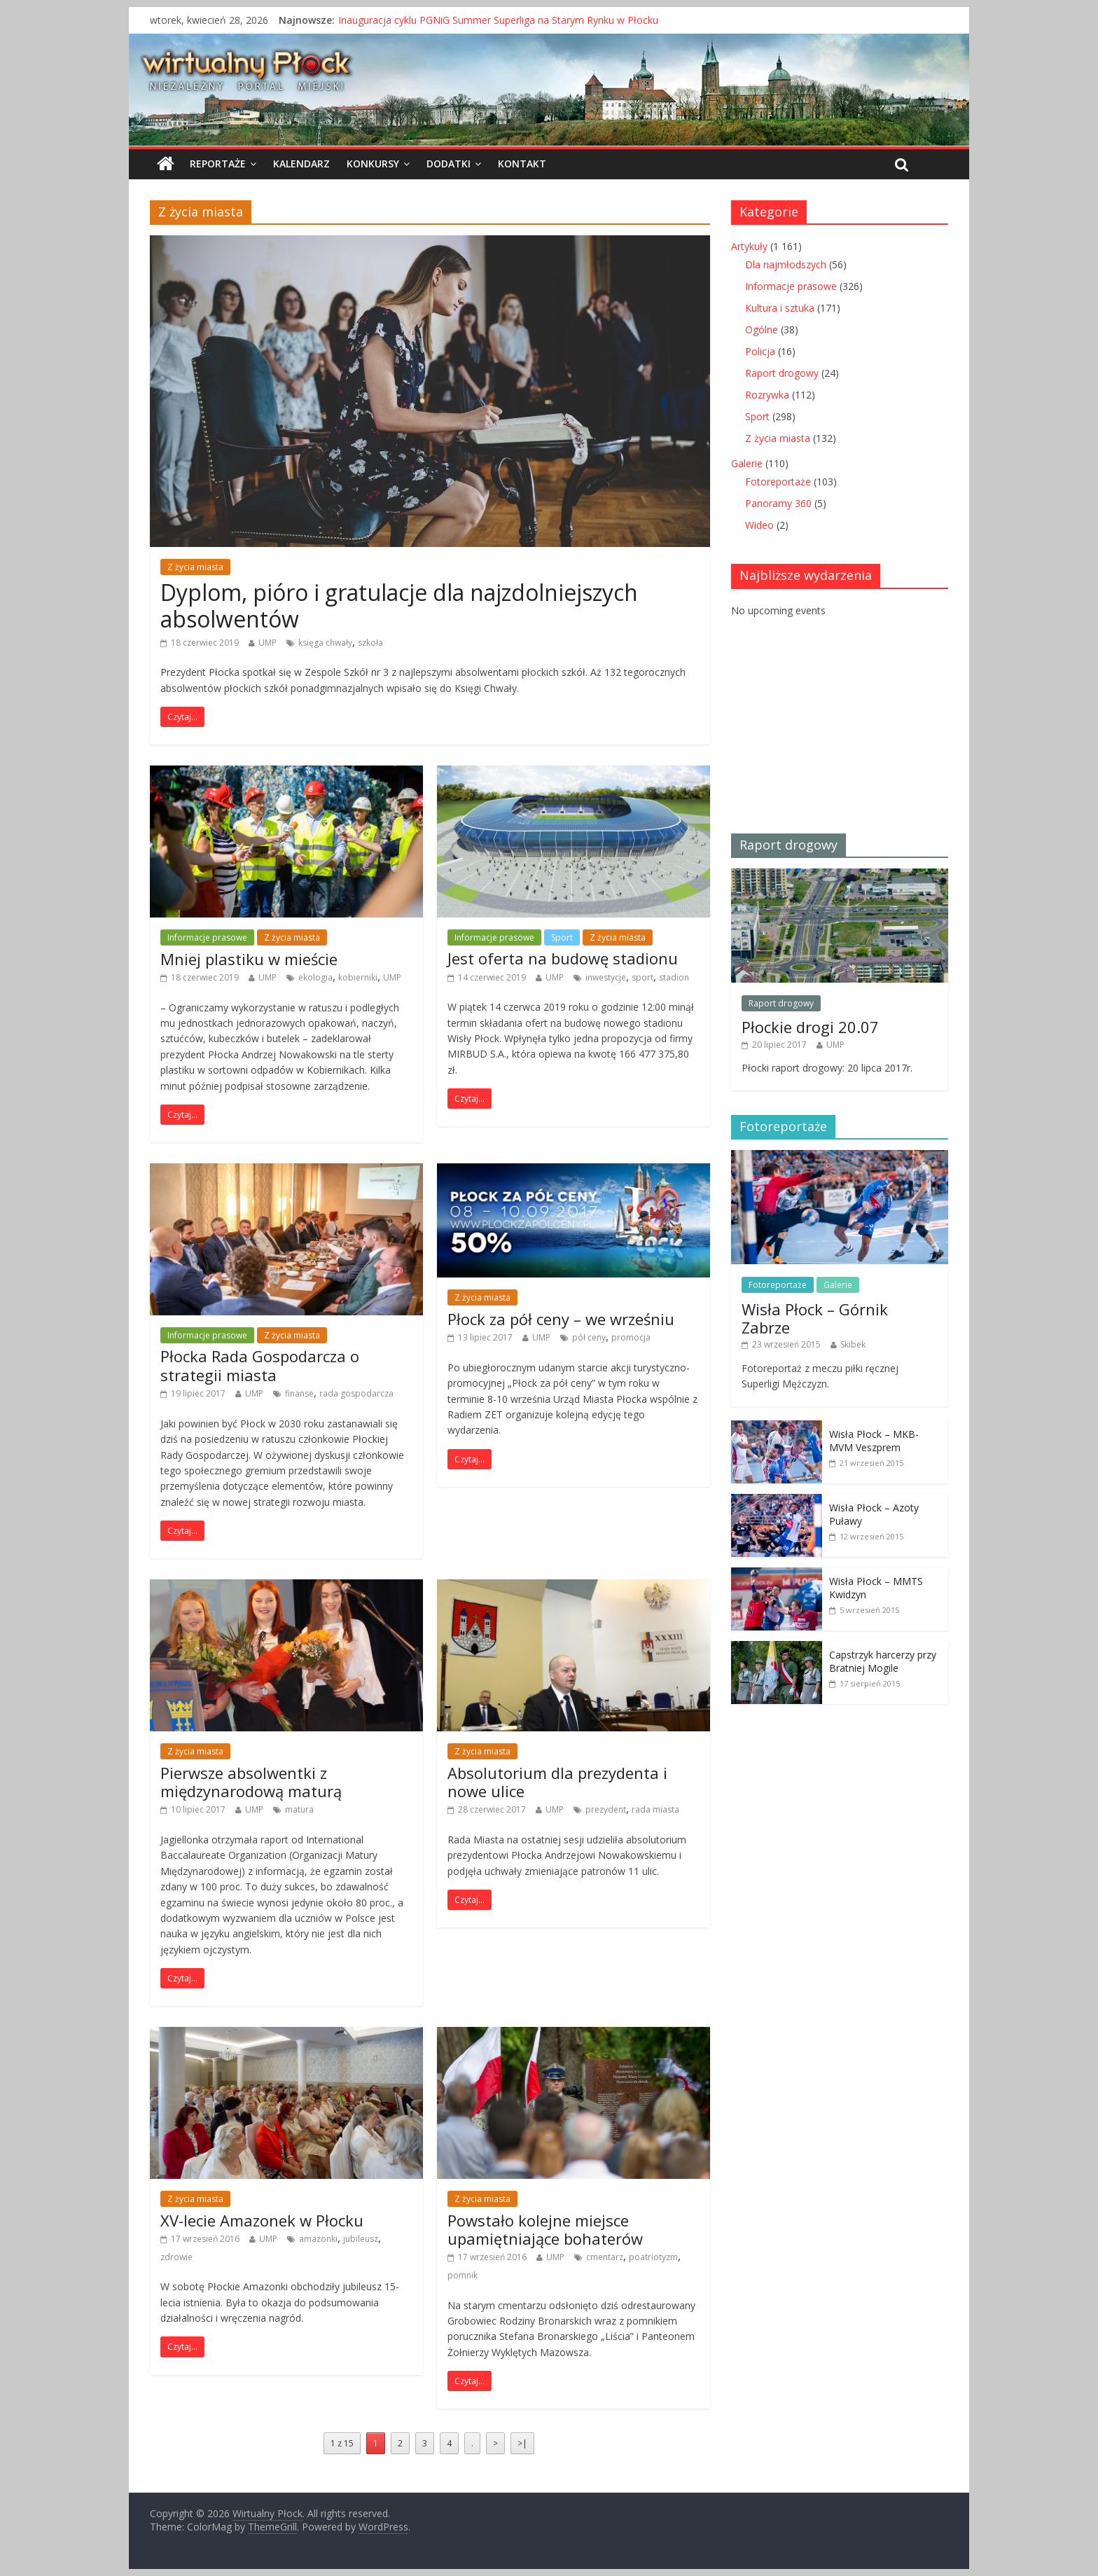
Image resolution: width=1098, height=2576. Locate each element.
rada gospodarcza (356, 1393)
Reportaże (218, 163)
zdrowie (176, 2257)
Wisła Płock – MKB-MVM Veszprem (874, 1441)
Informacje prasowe (207, 937)
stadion (674, 977)
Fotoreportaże (778, 481)
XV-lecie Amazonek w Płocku (261, 2220)
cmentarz (604, 2257)
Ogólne (761, 329)
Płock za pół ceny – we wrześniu (560, 1318)
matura (299, 1809)
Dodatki (448, 163)
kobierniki (357, 977)
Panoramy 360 (778, 503)
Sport (562, 937)
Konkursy (373, 163)
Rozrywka (767, 394)
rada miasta (655, 1809)
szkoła (370, 643)
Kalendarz (301, 163)
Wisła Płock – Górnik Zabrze (815, 1318)
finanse (299, 1393)
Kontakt (522, 163)
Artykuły (749, 246)
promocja (631, 1337)
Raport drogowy (782, 373)
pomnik (462, 2275)
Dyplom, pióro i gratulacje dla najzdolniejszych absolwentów (399, 605)
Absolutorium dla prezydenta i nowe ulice (557, 1781)
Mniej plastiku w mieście (249, 958)
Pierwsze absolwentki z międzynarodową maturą (251, 1781)
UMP (267, 643)
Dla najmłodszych (785, 264)
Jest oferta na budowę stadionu (562, 958)
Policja (760, 351)
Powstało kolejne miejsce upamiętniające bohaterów (545, 2229)
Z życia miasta (195, 567)
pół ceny (589, 1337)
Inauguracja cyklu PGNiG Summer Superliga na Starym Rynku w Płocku (498, 20)
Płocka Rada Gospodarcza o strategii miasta (259, 1365)
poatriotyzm (653, 2257)
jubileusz (360, 2239)
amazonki (318, 2239)
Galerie (747, 463)
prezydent (605, 1809)
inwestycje (605, 977)
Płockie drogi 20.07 (810, 1026)
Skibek (853, 1344)
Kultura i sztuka (779, 307)
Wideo (759, 525)
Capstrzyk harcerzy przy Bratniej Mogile (882, 1661)
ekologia (315, 977)
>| (522, 2443)
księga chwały (325, 643)
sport (642, 977)
